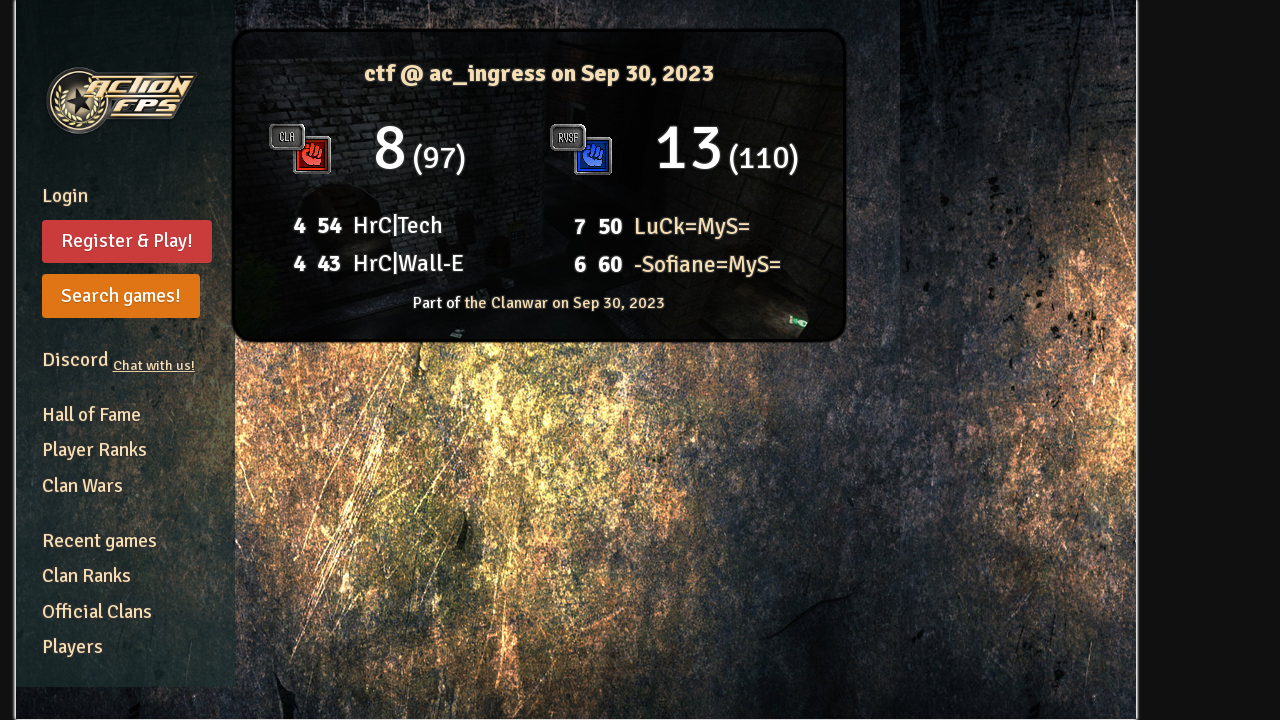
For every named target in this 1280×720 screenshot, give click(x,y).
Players (72, 647)
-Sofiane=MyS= (707, 264)
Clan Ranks (86, 576)
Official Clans (97, 612)
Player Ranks (94, 450)
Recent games (99, 541)
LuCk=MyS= (692, 226)
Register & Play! (127, 241)
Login (65, 196)
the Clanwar (564, 303)
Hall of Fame (91, 415)
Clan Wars (82, 486)
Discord (118, 360)
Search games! (121, 296)
